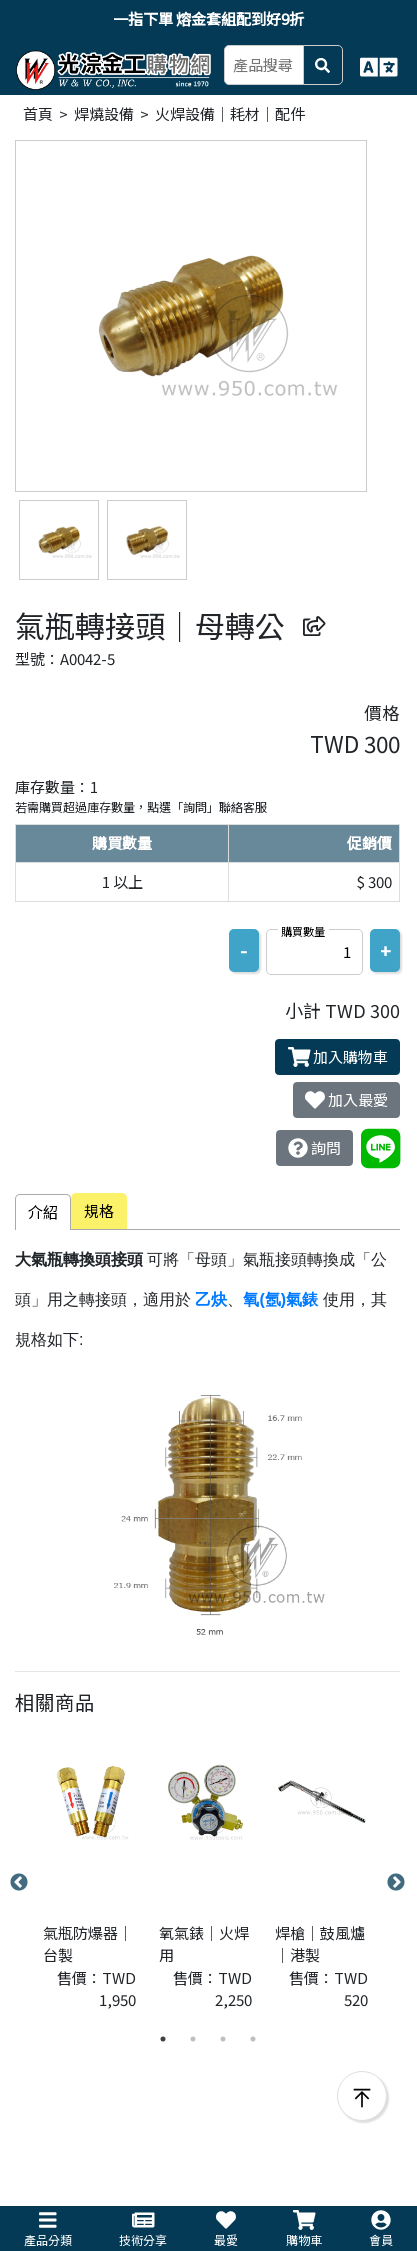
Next (396, 1883)
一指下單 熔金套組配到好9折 (208, 18)
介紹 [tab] (43, 1211)
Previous (19, 1883)
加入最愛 (346, 1100)
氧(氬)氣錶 (280, 1299)
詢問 (314, 1148)
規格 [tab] (99, 1210)
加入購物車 (338, 1057)
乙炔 (211, 1299)
